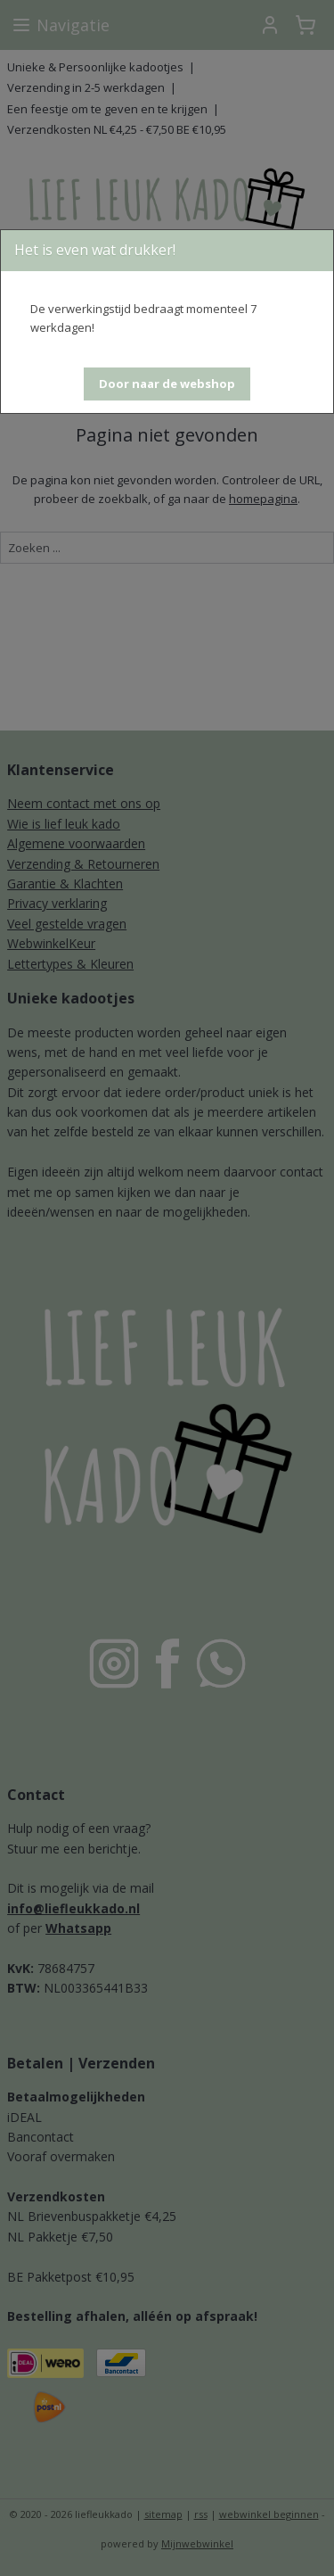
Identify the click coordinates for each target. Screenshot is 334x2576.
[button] (167, 383)
